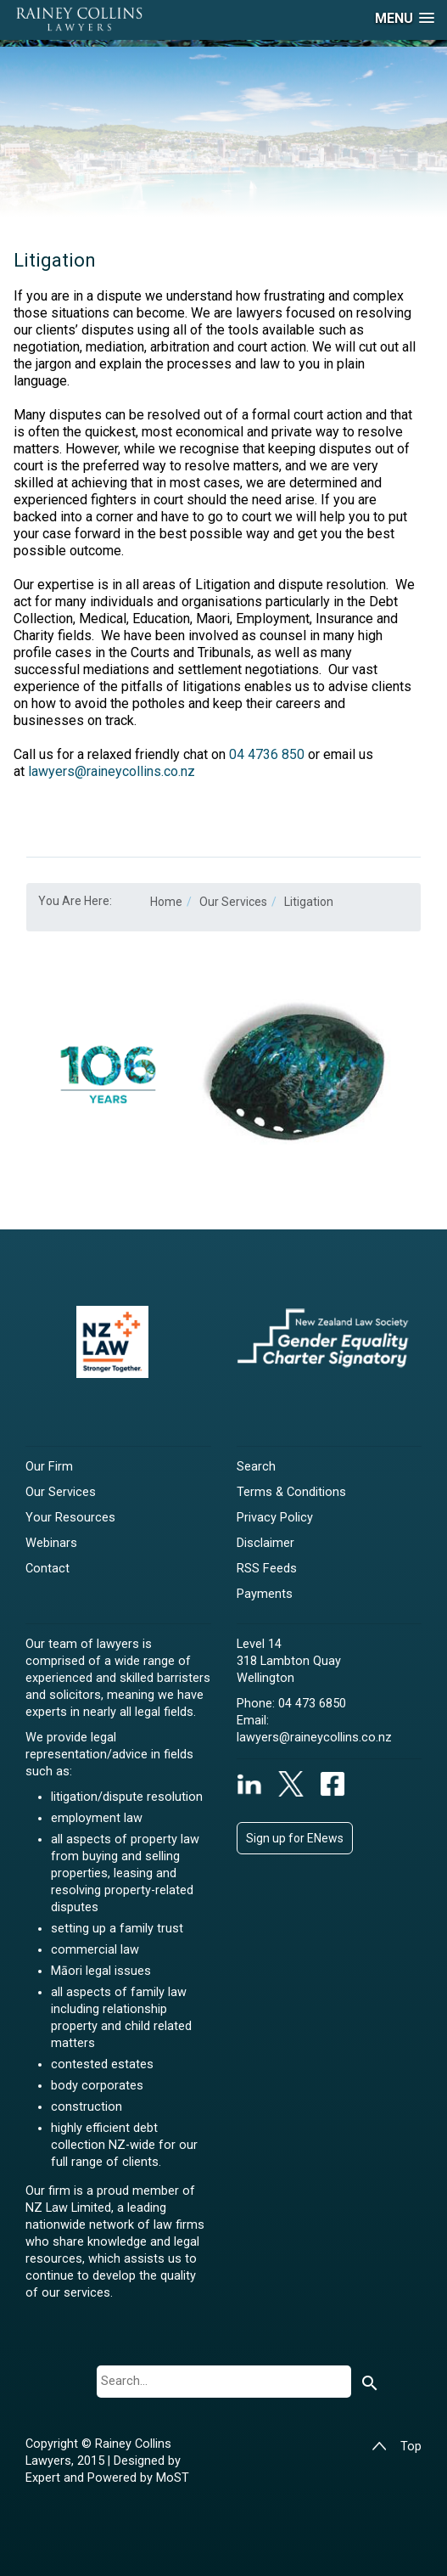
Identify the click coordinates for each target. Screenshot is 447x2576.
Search (256, 1467)
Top (397, 2446)
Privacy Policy (275, 1517)
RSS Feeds (267, 1568)
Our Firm (49, 1467)
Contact (47, 1568)
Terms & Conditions (291, 1492)
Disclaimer (265, 1543)
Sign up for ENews (295, 1838)
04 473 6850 (312, 1703)
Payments (265, 1594)
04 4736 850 (267, 754)
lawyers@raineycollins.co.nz (111, 771)
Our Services (60, 1492)
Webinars (51, 1543)
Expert (44, 2478)
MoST (172, 2478)
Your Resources (70, 1517)
